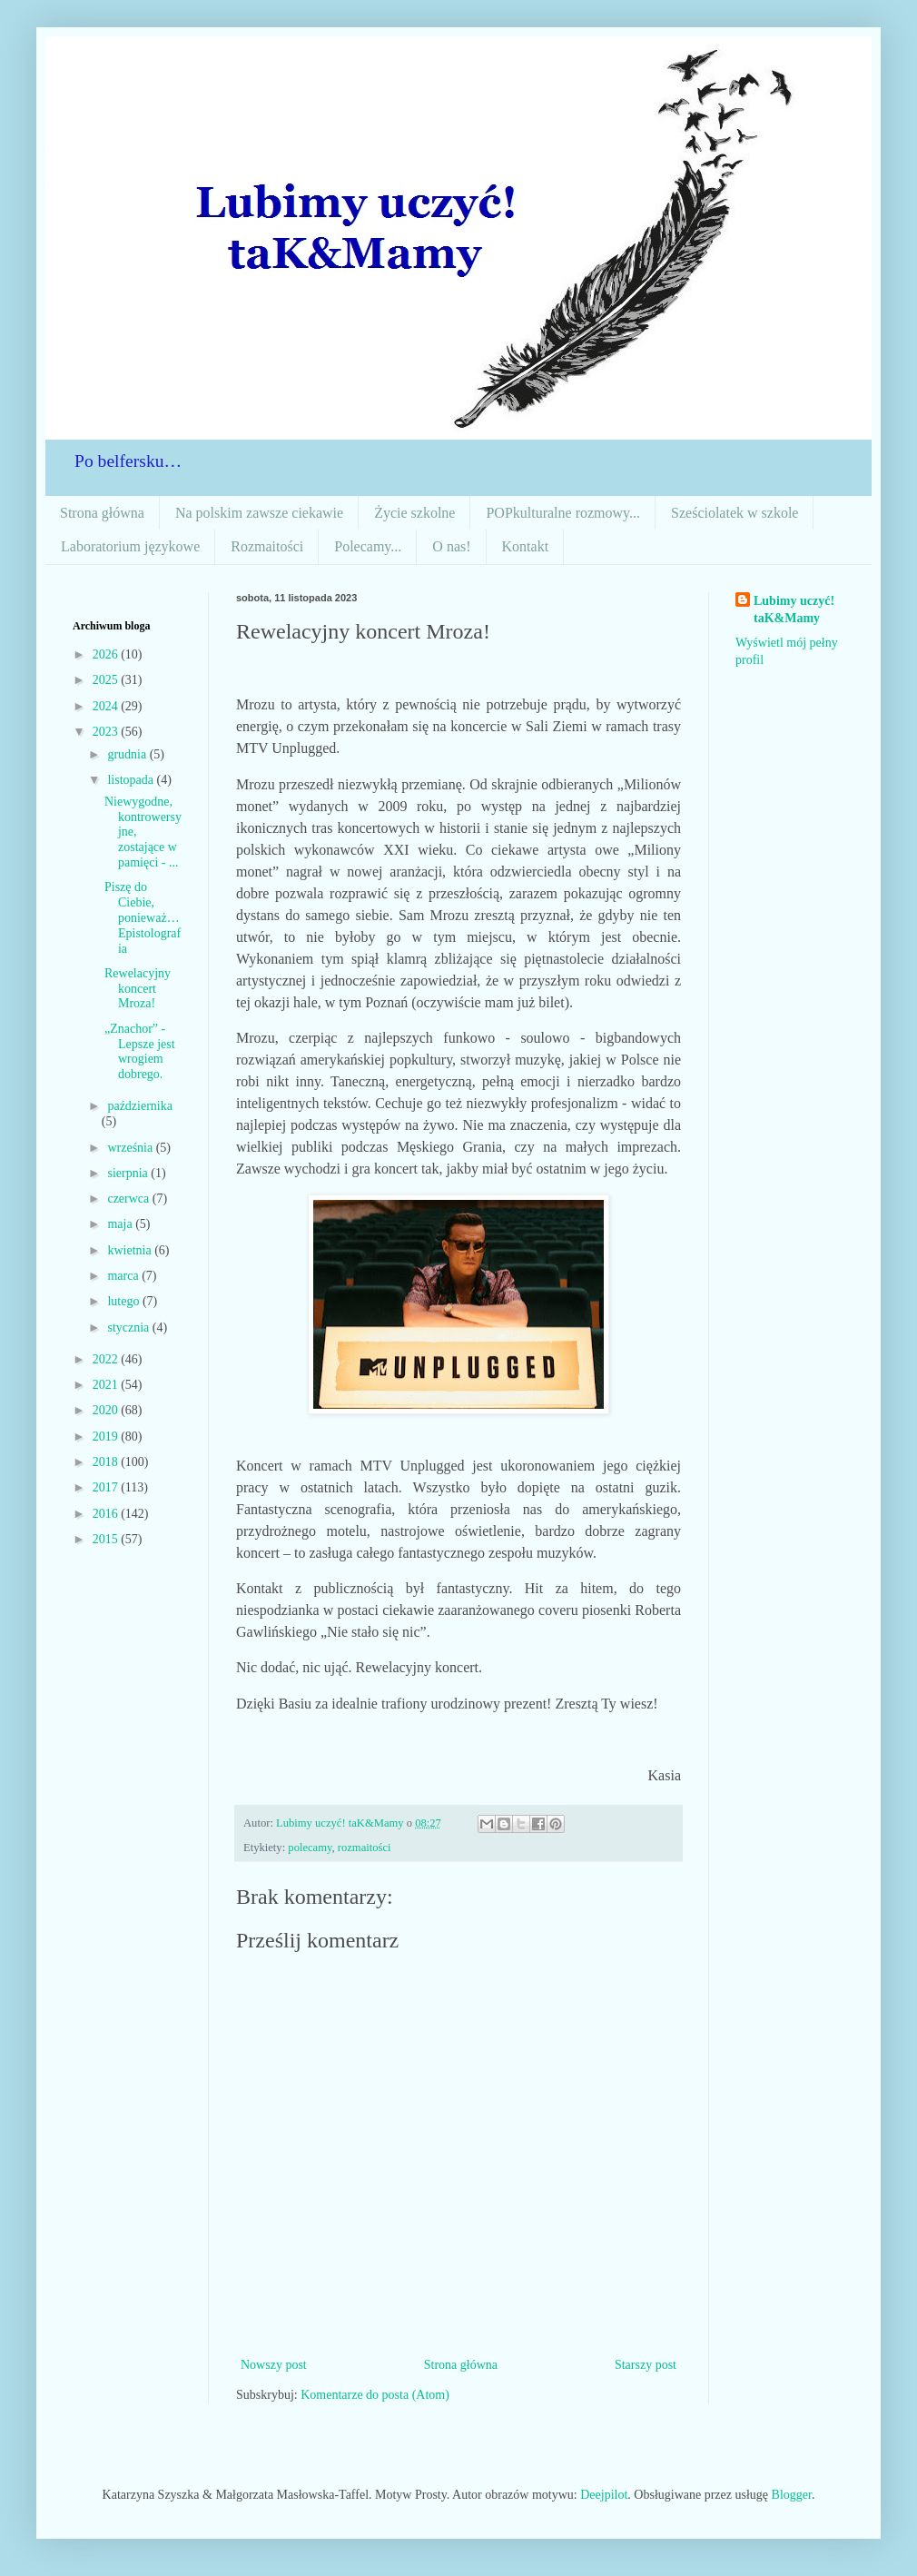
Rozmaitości (267, 546)
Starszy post (645, 2365)
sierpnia (129, 1173)
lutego (125, 1301)
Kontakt (525, 546)
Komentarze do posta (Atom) (375, 2395)
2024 (107, 706)
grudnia (128, 754)
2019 (107, 1436)
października (140, 1106)
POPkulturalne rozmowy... (563, 512)
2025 (107, 680)
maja (121, 1224)
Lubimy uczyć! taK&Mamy (794, 610)
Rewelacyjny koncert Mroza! (137, 988)
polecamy (309, 1847)
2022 (107, 1359)
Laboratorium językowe (130, 546)
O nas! (451, 546)
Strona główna (102, 512)
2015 (107, 1539)
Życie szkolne (414, 512)
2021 (107, 1385)
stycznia (129, 1327)
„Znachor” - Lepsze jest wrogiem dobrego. (139, 1051)
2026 (107, 654)
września (131, 1147)
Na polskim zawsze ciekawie (259, 512)
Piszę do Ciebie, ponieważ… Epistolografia (142, 917)
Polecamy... (367, 546)
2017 (107, 1487)
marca (124, 1276)
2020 (107, 1410)
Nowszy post (274, 2365)
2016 (107, 1514)
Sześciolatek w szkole (734, 512)
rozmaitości (364, 1847)
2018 (107, 1462)
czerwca (129, 1198)
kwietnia (130, 1250)
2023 (107, 731)
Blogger (792, 2495)
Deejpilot (603, 2495)
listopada (131, 780)
